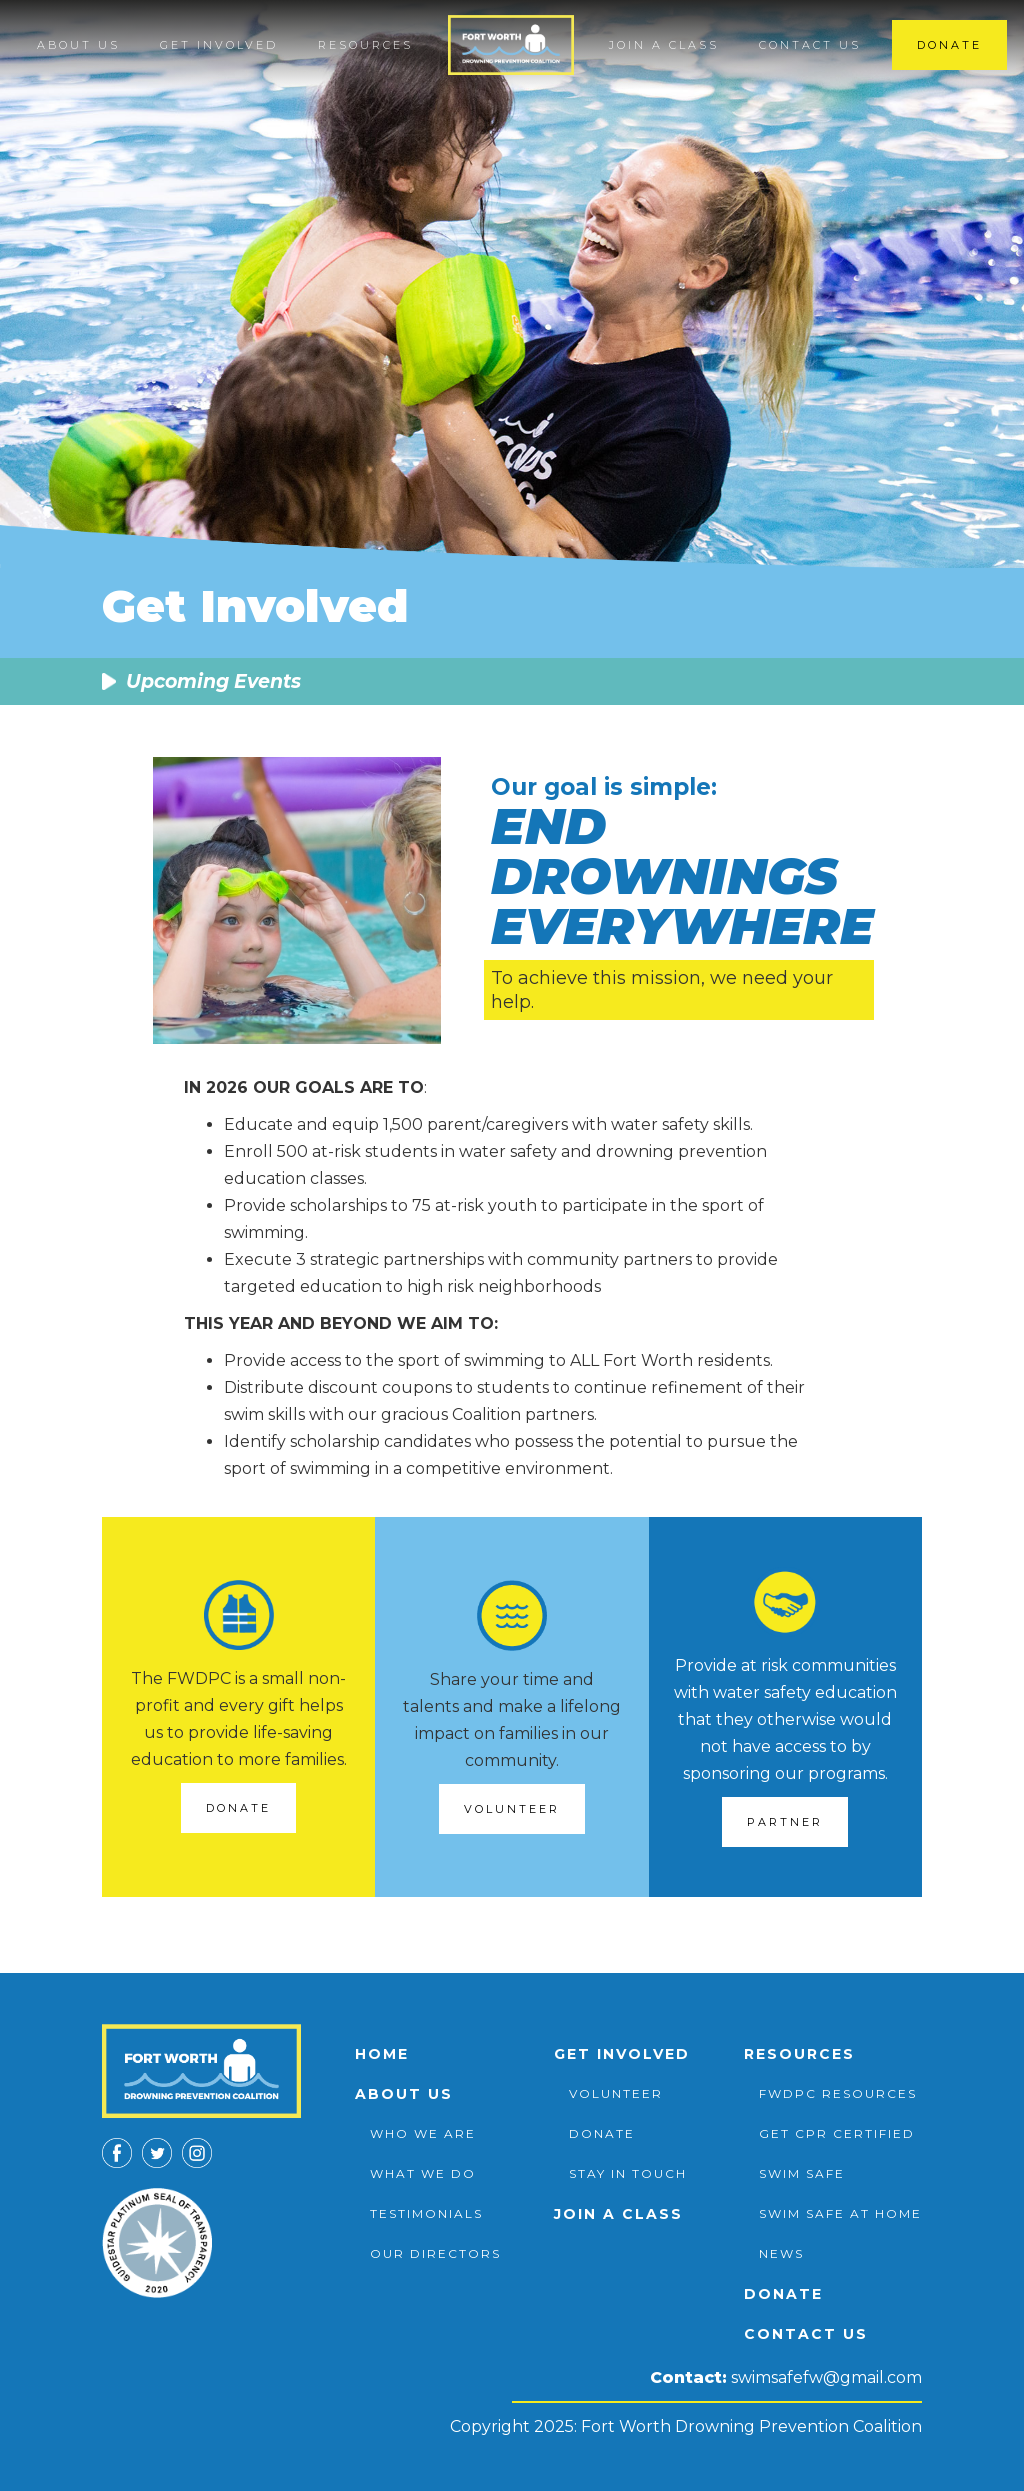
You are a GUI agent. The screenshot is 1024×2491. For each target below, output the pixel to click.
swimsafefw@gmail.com (826, 2377)
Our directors (435, 2253)
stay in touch (628, 2173)
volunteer (616, 2093)
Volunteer (512, 1809)
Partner (785, 1822)
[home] (511, 45)
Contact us (810, 45)
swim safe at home (840, 2213)
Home (382, 2054)
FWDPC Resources (838, 2093)
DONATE (238, 1808)
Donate (949, 45)
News (781, 2253)
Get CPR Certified (837, 2133)
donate (602, 2133)
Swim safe (802, 2173)
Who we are (423, 2133)
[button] (78, 45)
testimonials (426, 2213)
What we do (423, 2173)
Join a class (664, 45)
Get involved (622, 2054)
